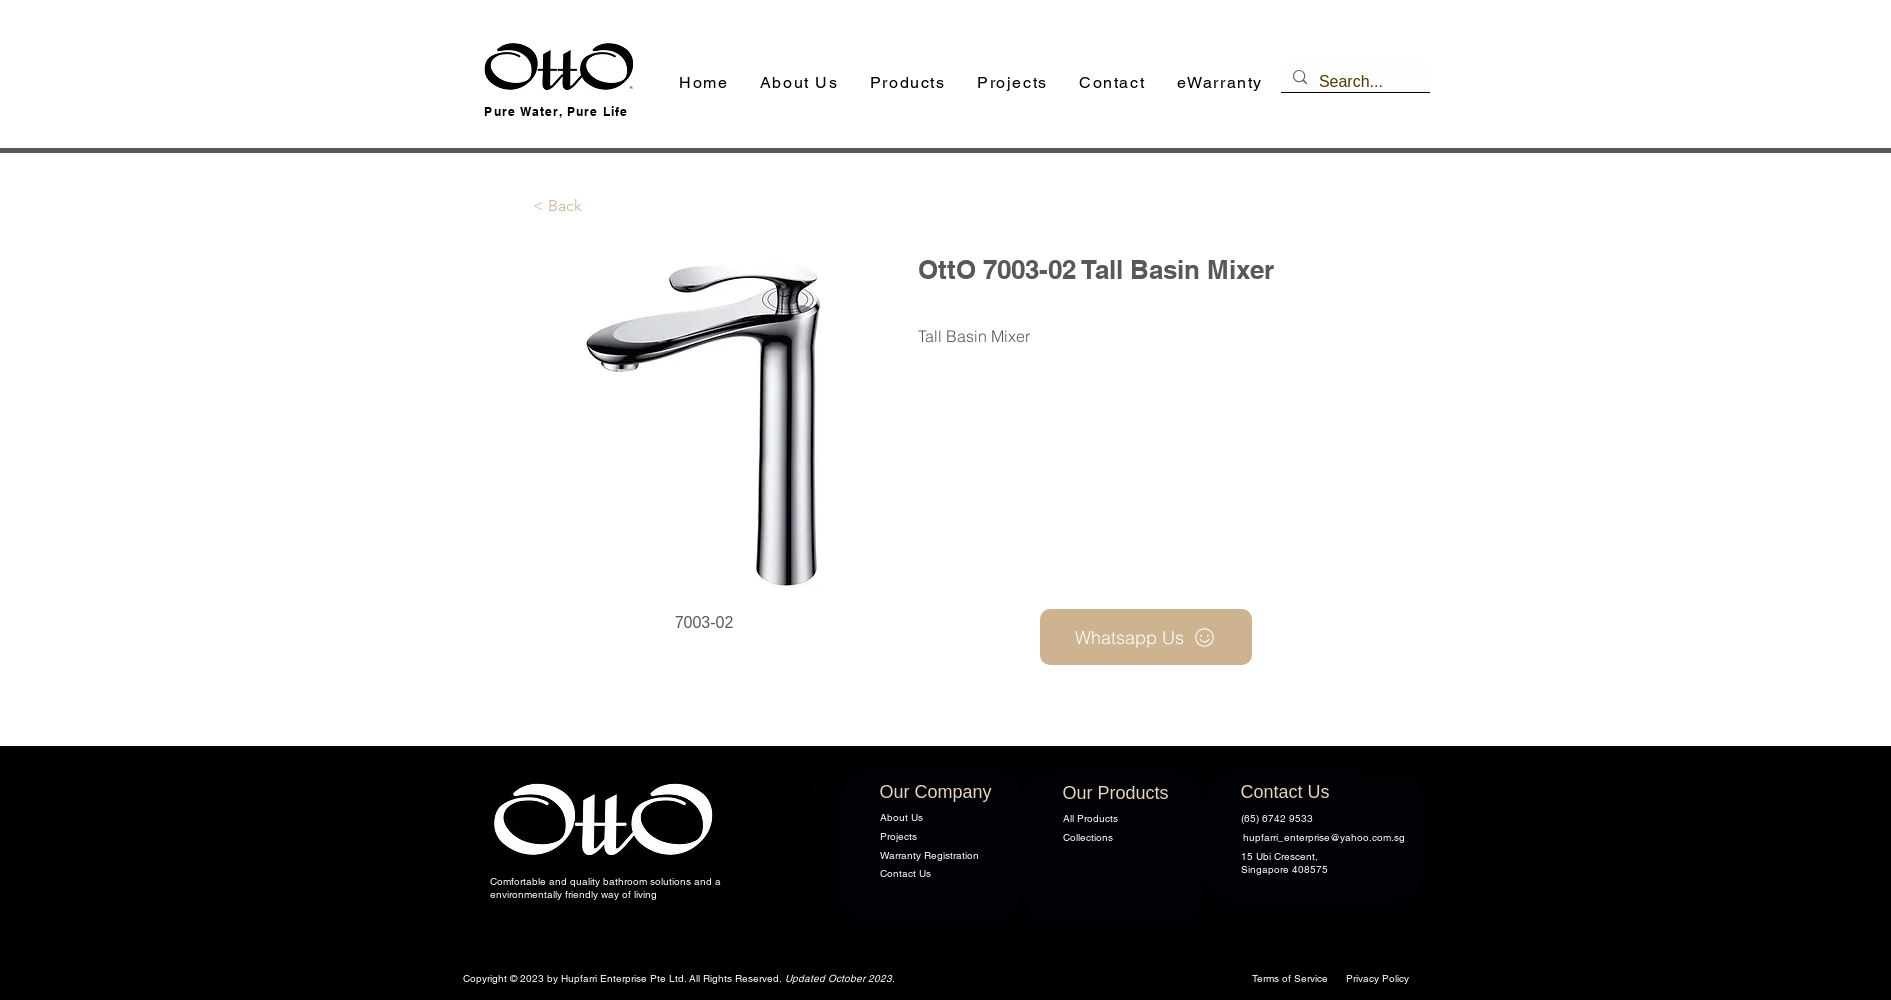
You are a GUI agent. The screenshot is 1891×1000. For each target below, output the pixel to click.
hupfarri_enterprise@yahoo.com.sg (1324, 837)
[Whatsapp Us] (1146, 637)
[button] (907, 83)
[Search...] (1353, 82)
